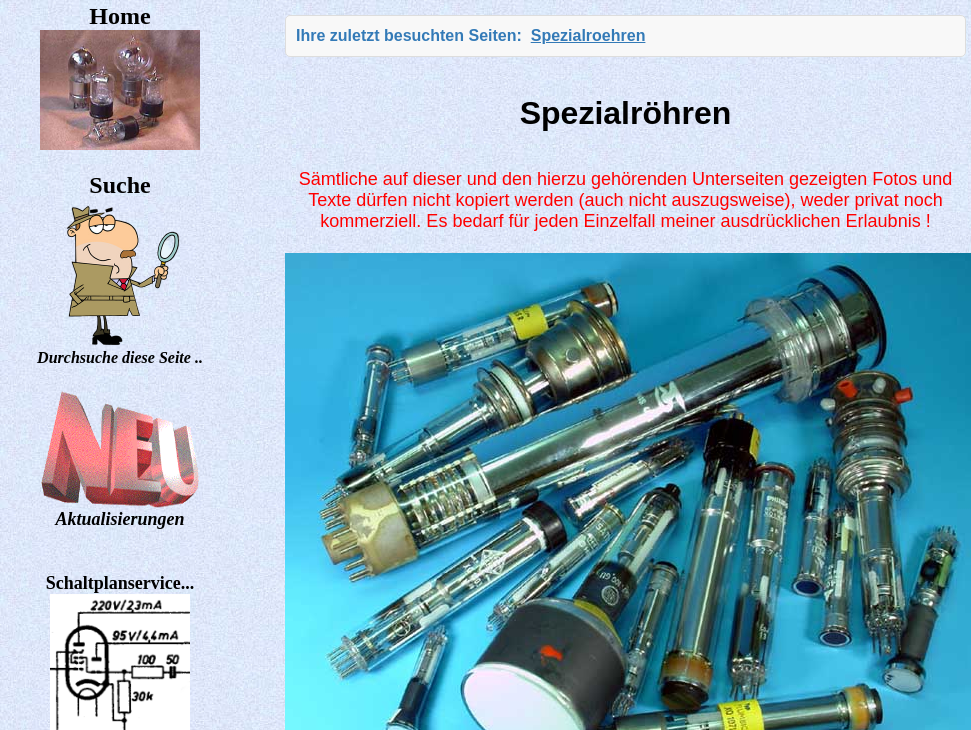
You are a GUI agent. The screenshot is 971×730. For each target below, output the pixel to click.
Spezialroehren (588, 35)
